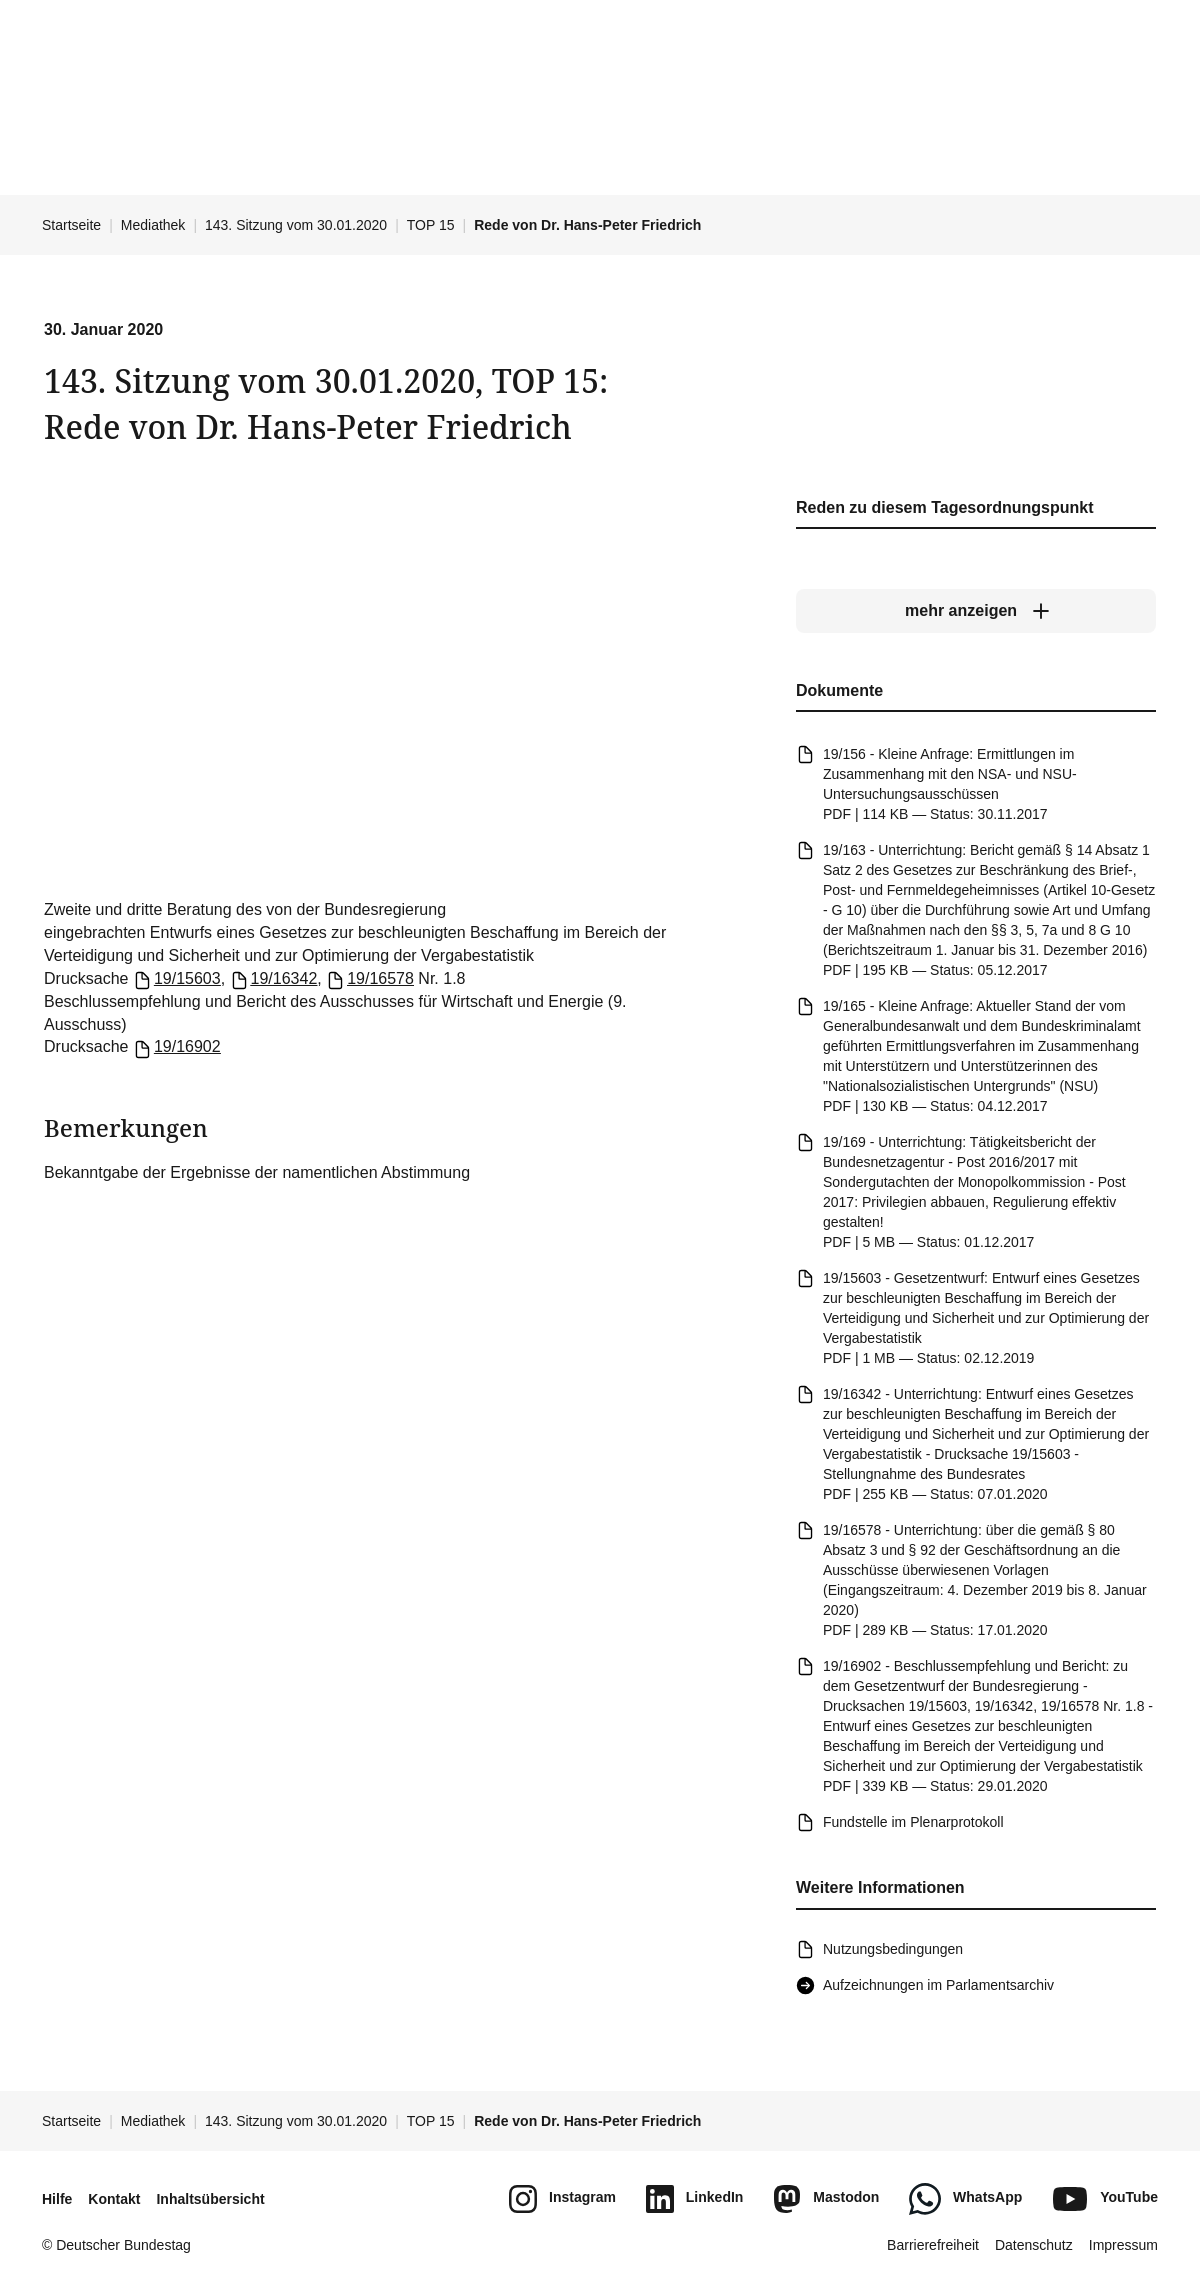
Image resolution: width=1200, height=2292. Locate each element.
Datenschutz (1034, 2245)
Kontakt (114, 2199)
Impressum (1123, 2245)
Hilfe (57, 2199)
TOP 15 (431, 225)
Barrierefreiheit (933, 2245)
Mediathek (153, 225)
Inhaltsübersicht (210, 2199)
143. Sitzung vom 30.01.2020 (296, 225)
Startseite (71, 225)
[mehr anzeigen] (976, 611)
